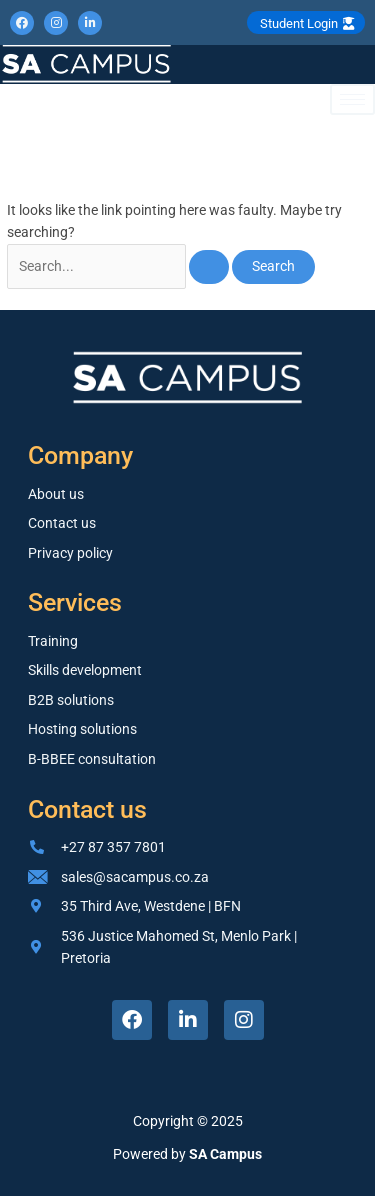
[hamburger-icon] (352, 99)
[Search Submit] (209, 267)
